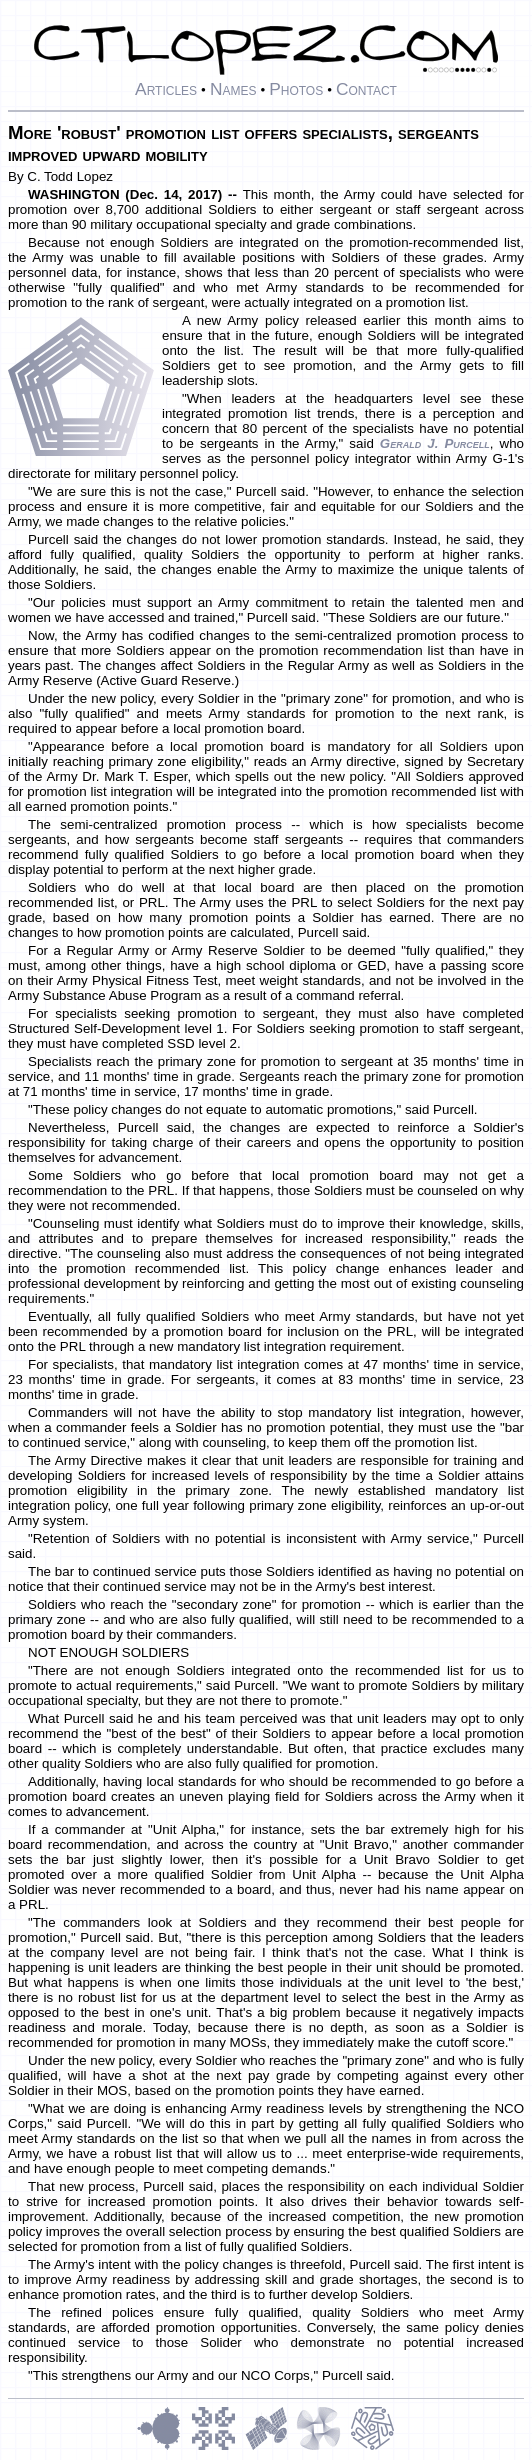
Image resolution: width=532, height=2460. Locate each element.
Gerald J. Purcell (435, 443)
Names (233, 89)
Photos (296, 89)
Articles (166, 89)
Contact (366, 89)
